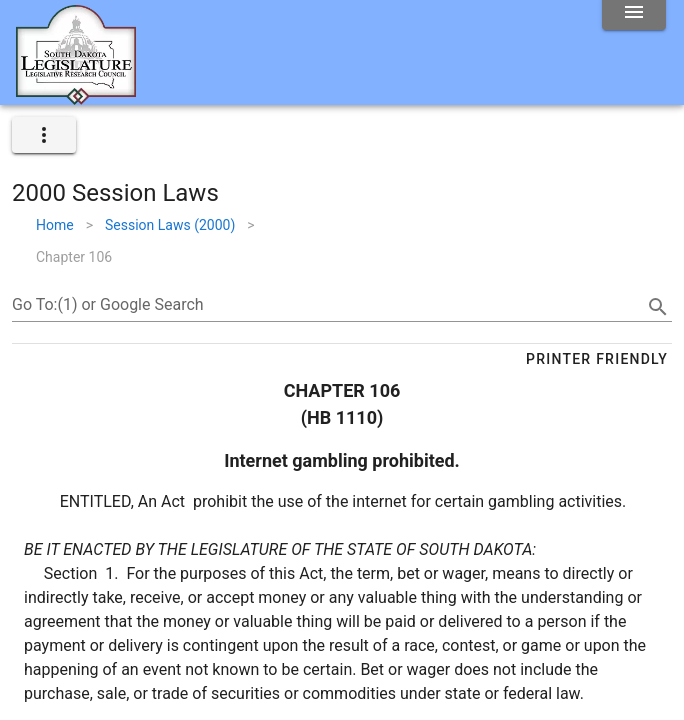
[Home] (76, 97)
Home (55, 225)
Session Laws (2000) (170, 225)
